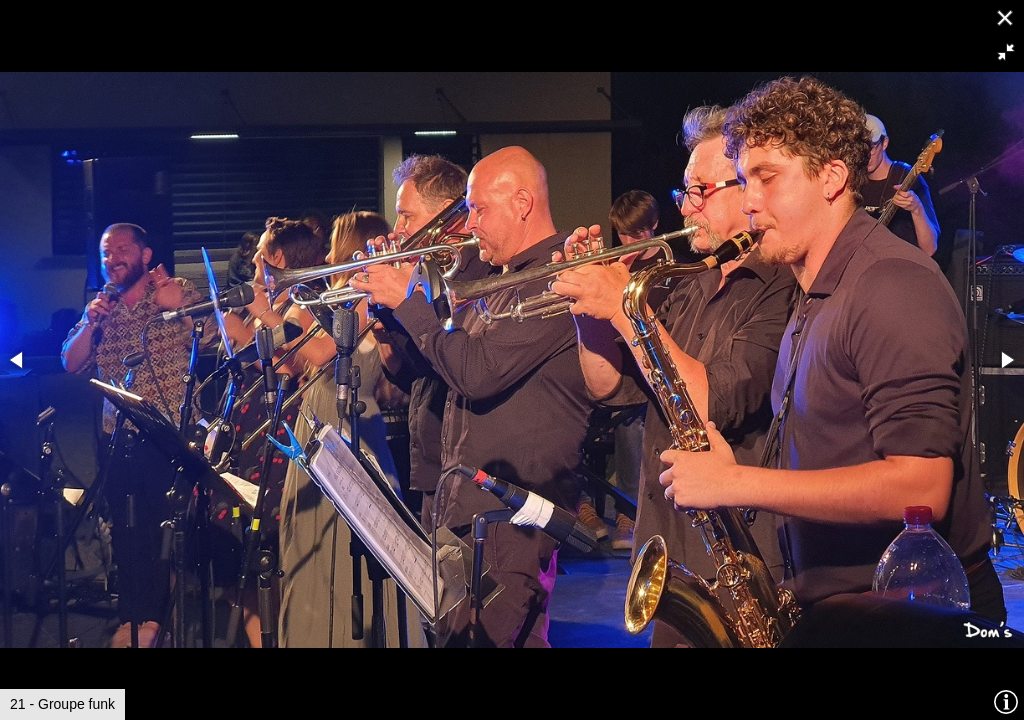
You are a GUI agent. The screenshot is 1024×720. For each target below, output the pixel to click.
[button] (1006, 52)
